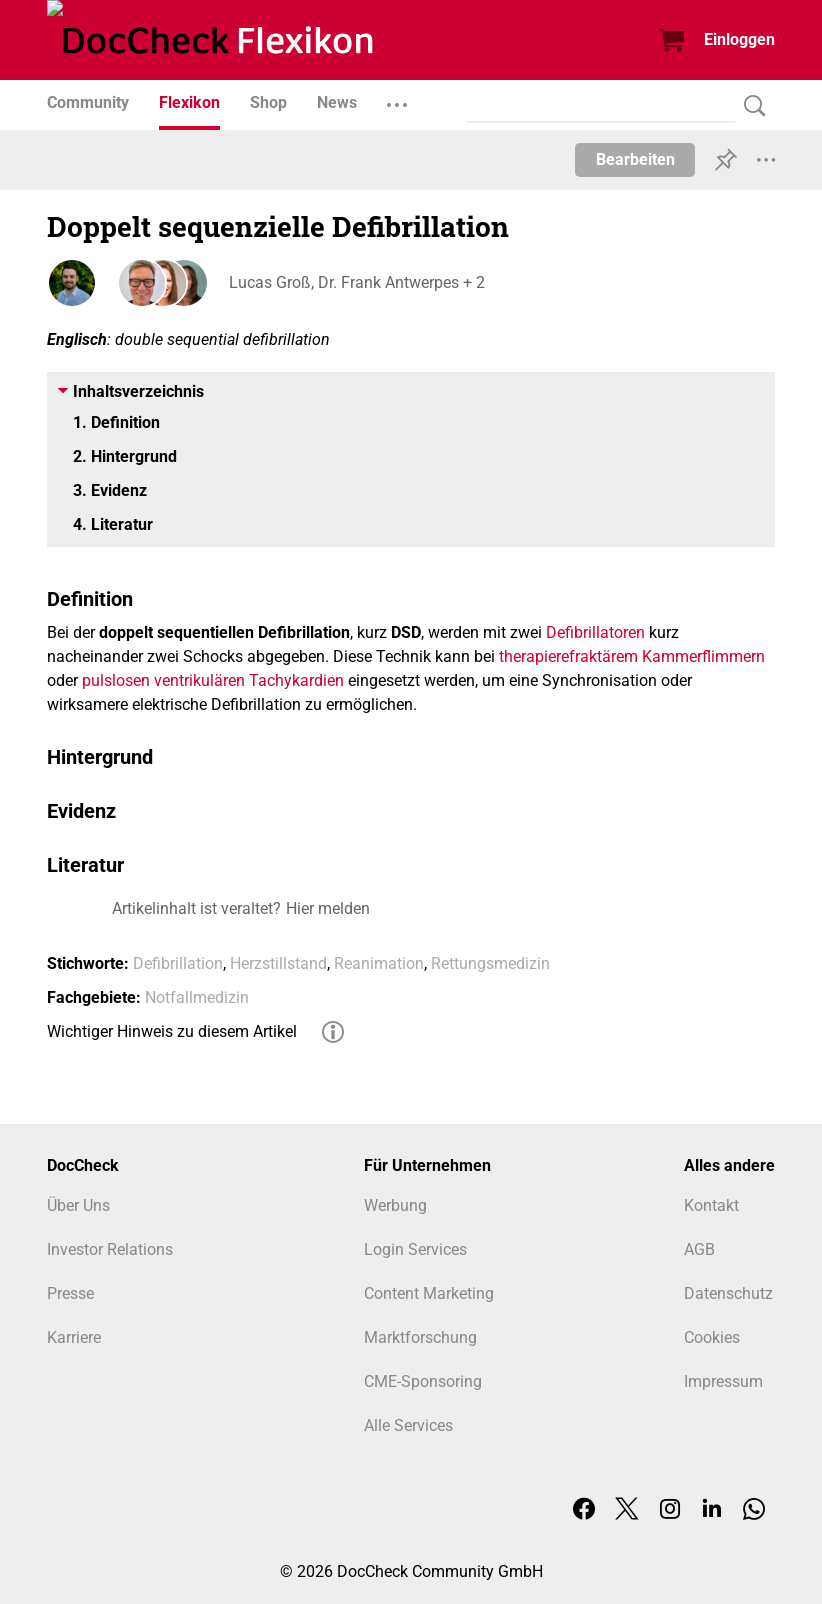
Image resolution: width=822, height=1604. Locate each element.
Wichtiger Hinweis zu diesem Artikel (172, 1031)
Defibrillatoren (595, 632)
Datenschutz (728, 1293)
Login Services (415, 1249)
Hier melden (328, 908)
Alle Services (408, 1425)
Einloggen (739, 39)
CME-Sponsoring (423, 1381)
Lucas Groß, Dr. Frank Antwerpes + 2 (355, 282)
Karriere (74, 1337)
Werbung (395, 1205)
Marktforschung (420, 1337)
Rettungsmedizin (490, 963)
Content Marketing (429, 1293)
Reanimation (379, 963)
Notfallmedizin (197, 997)
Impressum (723, 1381)
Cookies (712, 1337)
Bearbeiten (635, 159)
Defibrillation (178, 963)
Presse (70, 1293)
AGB (699, 1249)
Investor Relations (110, 1249)
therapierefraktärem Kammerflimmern (632, 656)
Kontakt (711, 1205)
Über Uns (78, 1205)
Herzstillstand (278, 963)
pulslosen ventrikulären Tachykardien (213, 680)
